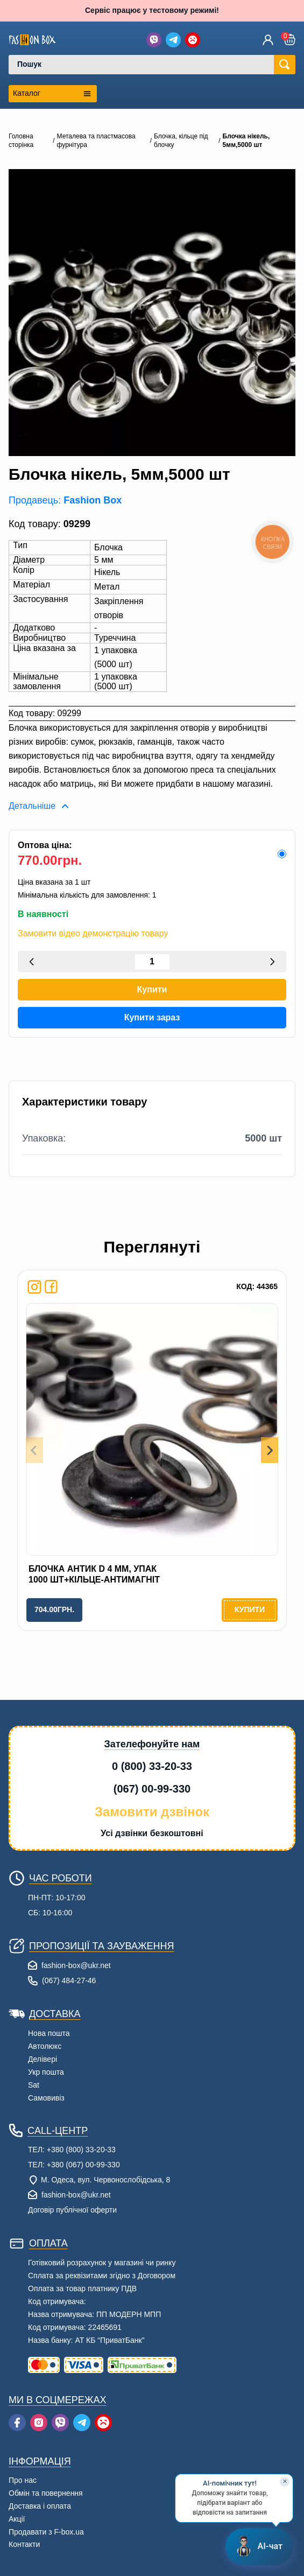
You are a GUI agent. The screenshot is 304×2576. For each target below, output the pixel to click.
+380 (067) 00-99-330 (83, 2164)
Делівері (42, 2059)
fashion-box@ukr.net (76, 1965)
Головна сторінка (21, 140)
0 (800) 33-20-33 (152, 1766)
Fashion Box (92, 500)
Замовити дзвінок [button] (152, 1811)
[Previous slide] (34, 1450)
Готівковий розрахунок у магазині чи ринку (101, 2262)
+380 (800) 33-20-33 (81, 2149)
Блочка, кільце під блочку (181, 140)
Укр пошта (46, 2072)
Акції (17, 2519)
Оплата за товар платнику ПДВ (82, 2288)
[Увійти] (268, 39)
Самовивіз (46, 2098)
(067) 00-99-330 (152, 1789)
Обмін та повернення (46, 2493)
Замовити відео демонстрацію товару (93, 933)
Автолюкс (44, 2046)
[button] (289, 39)
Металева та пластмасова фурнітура (96, 140)
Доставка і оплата (40, 2506)
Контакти (24, 2544)
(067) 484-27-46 (69, 1980)
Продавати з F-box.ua (46, 2532)
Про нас (23, 2480)
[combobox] (146, 64)
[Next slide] (269, 1450)
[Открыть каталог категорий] (53, 93)
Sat (33, 2085)
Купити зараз (152, 1017)
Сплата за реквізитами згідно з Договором (101, 2275)
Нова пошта (49, 2033)
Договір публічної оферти (72, 2210)
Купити (152, 989)
